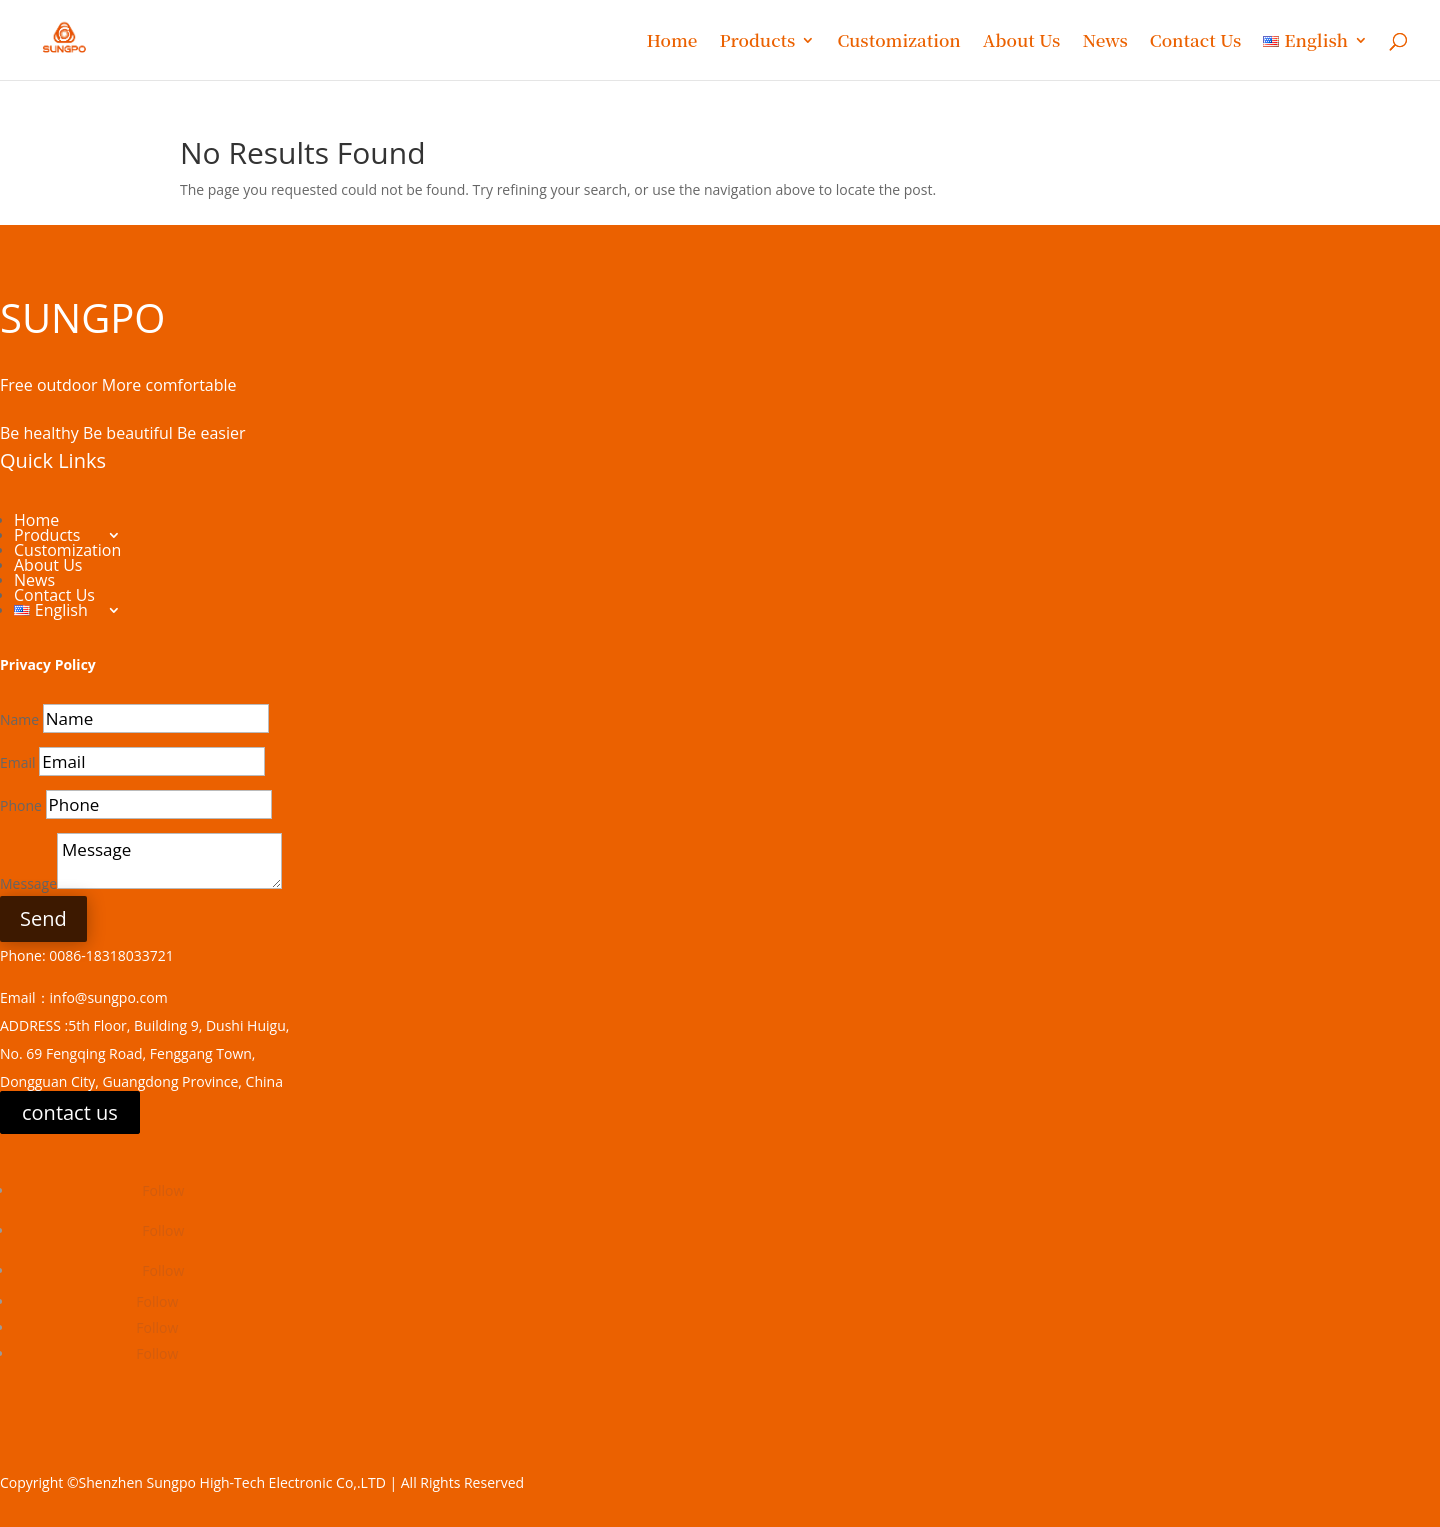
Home (671, 42)
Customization (898, 42)
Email (18, 762)
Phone (21, 805)
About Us (1022, 42)
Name (19, 719)
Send (43, 918)
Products (757, 42)
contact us (70, 1112)
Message (28, 883)
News (1104, 42)
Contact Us (1195, 42)
